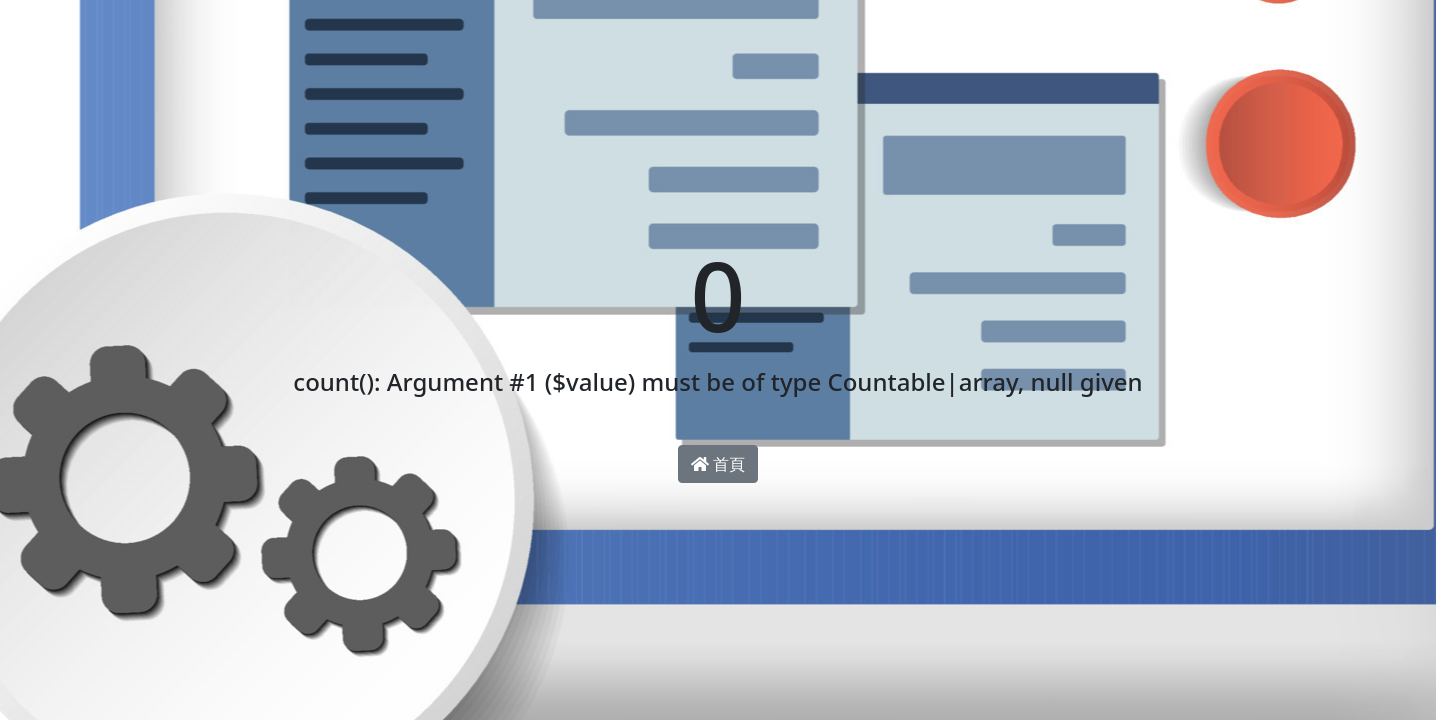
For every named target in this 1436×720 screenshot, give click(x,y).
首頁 (718, 464)
